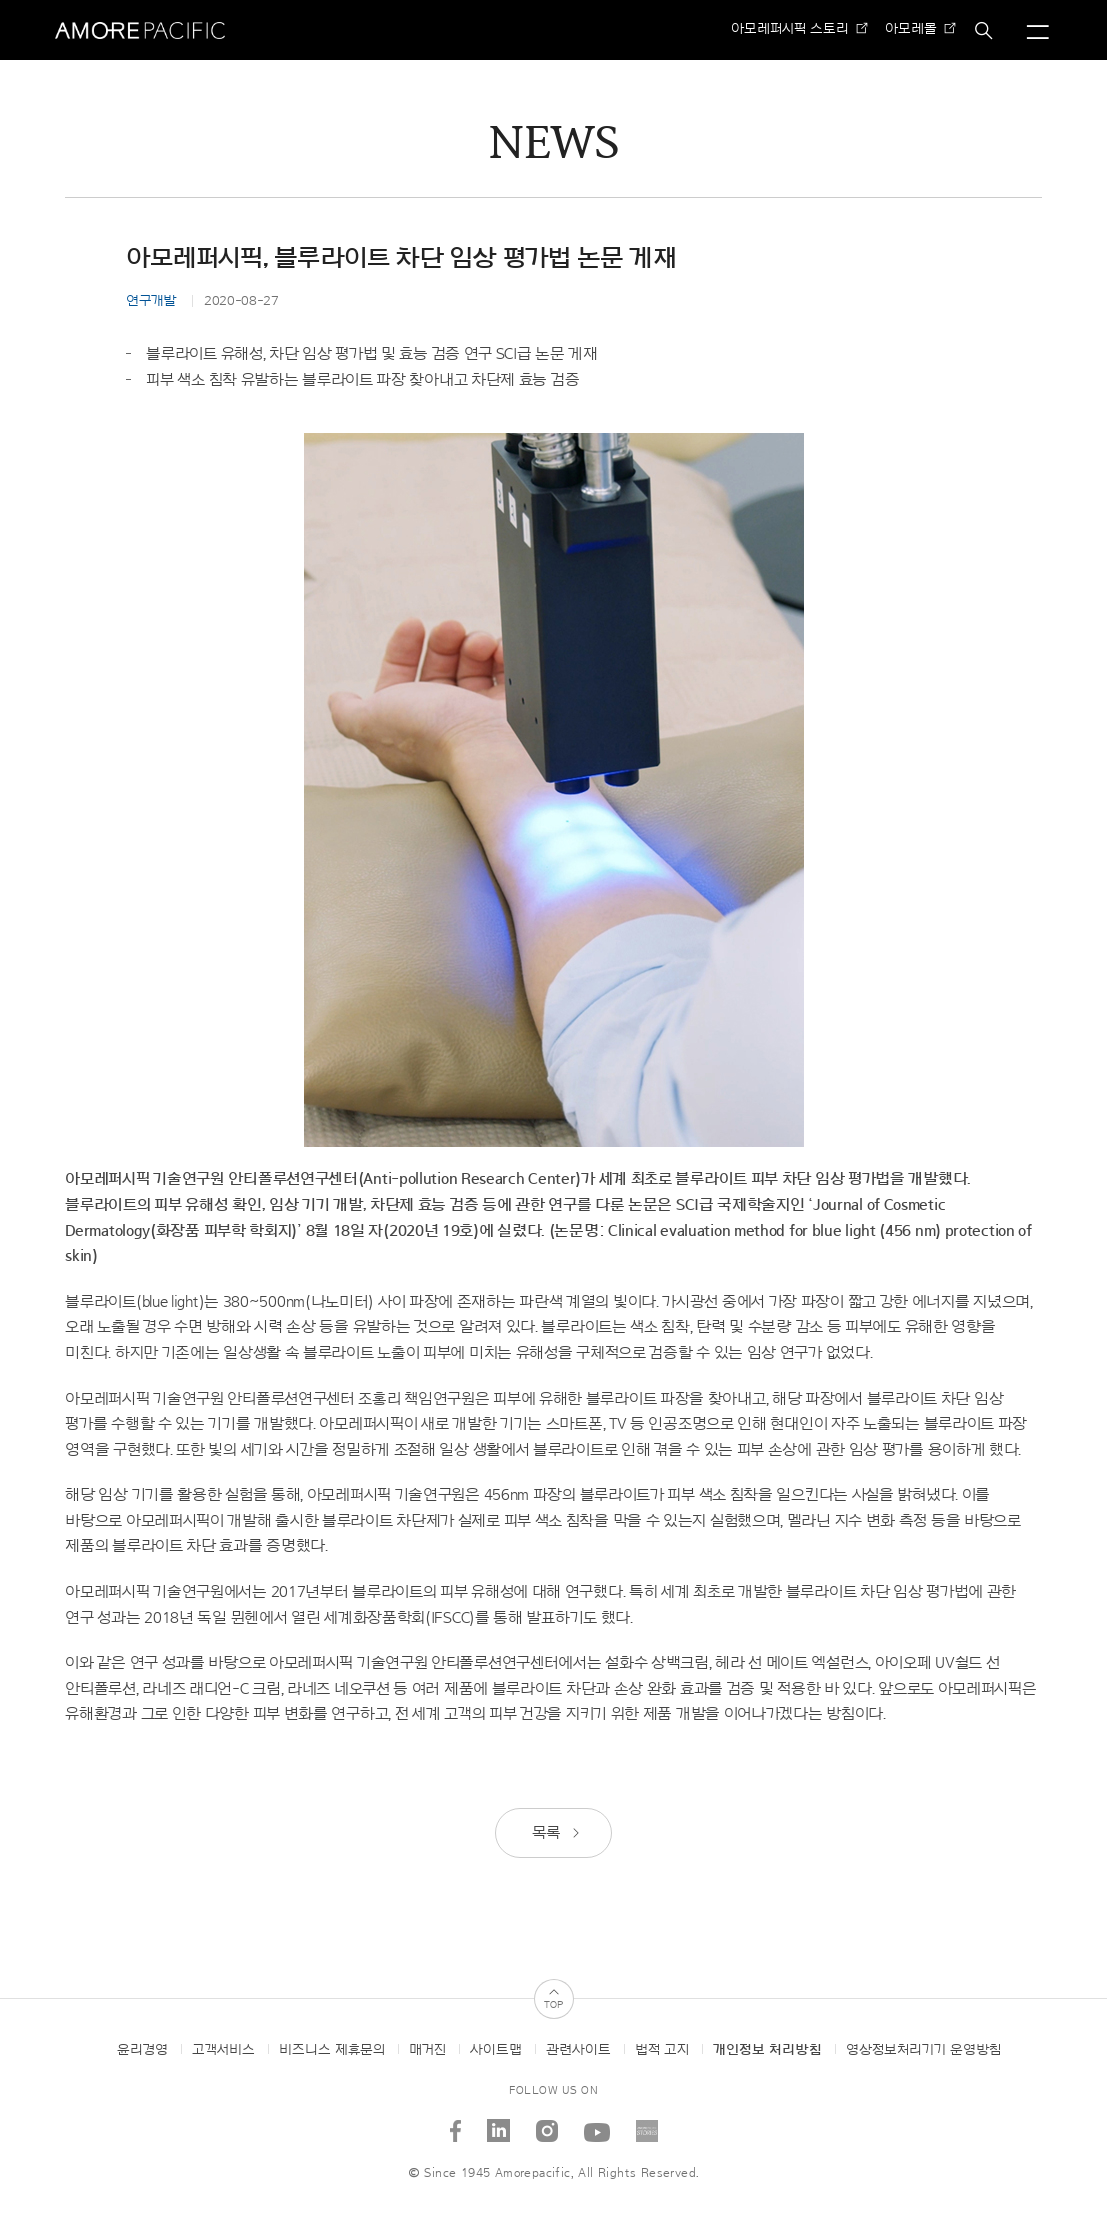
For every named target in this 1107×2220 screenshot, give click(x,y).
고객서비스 (223, 2050)
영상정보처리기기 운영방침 (923, 2050)
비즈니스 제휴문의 (332, 2050)
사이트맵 (496, 2050)
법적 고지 (662, 2050)
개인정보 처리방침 (767, 2050)
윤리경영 (142, 2050)
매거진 (427, 2050)
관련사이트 (578, 2050)
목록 (557, 1833)
